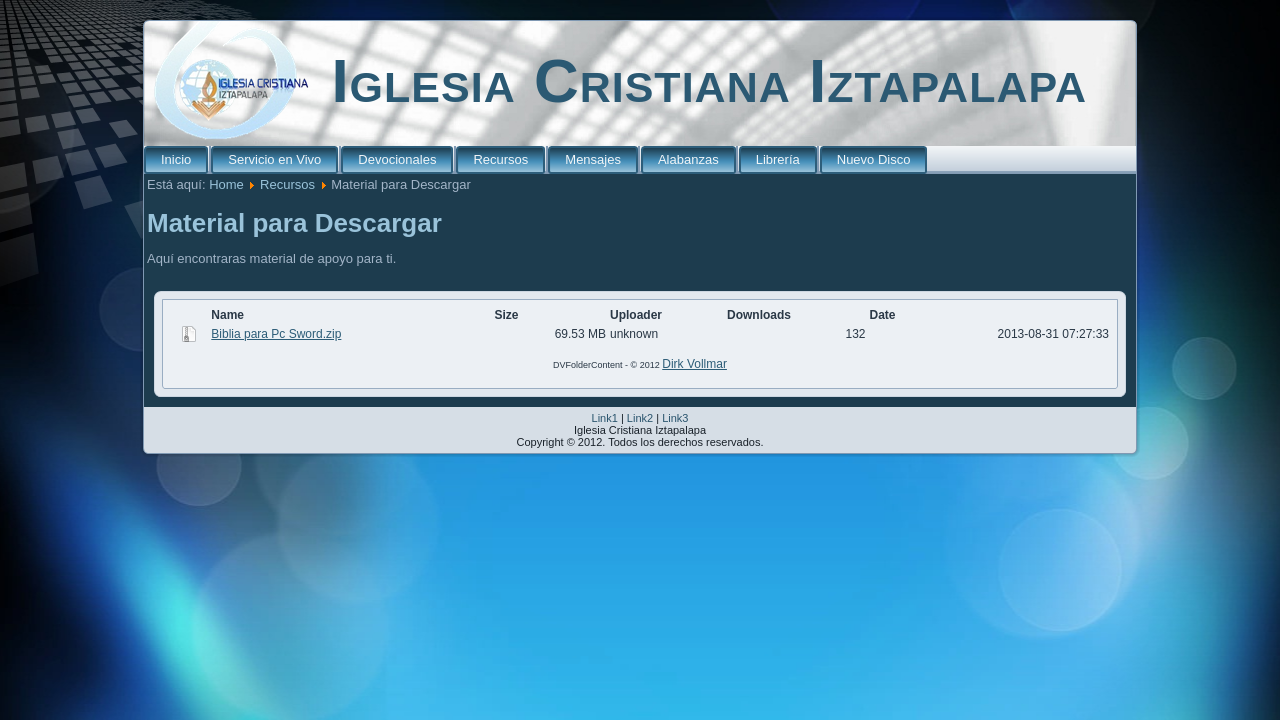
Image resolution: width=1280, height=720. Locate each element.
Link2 (640, 418)
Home (226, 184)
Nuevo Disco (874, 159)
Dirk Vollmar (694, 364)
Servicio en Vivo (274, 159)
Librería (778, 159)
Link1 (605, 418)
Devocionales (397, 159)
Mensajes (593, 159)
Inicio (176, 159)
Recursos (500, 159)
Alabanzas (688, 159)
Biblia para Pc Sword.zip (276, 334)
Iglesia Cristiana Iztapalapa (709, 80)
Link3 (675, 418)
